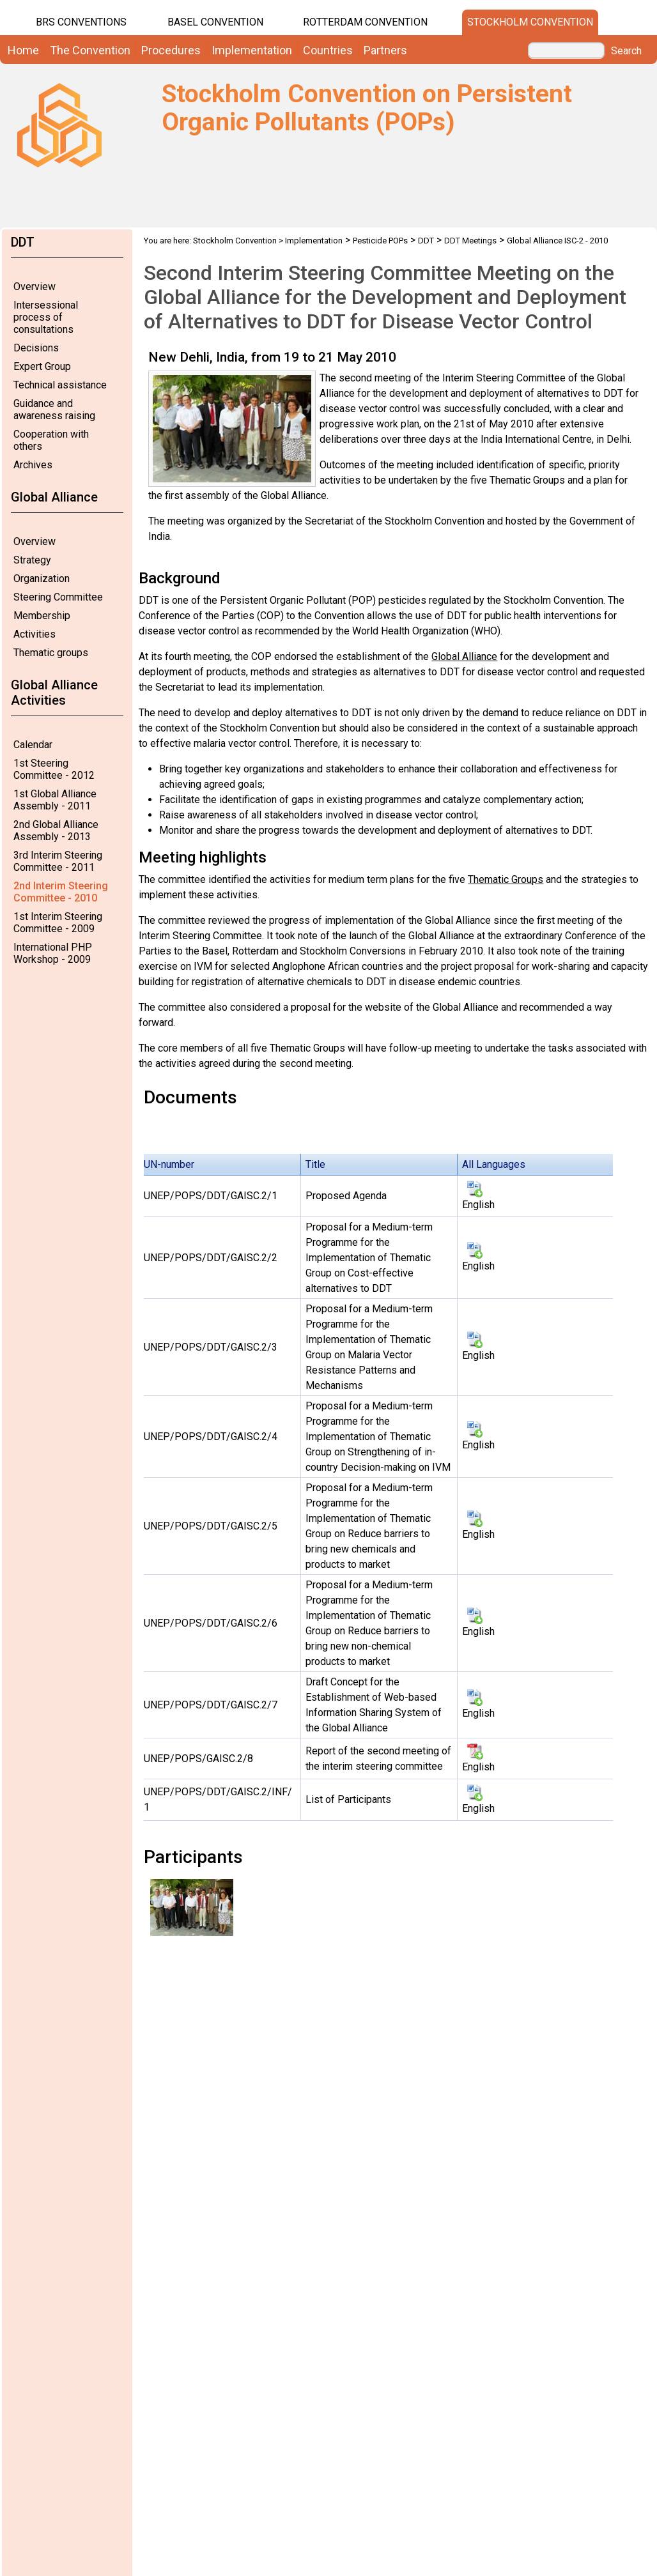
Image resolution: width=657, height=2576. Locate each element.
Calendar (32, 745)
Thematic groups (50, 653)
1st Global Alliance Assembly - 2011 (55, 800)
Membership (41, 616)
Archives (32, 465)
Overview (34, 286)
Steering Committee (58, 597)
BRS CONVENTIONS (81, 22)
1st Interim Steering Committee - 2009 (57, 922)
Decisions (36, 348)
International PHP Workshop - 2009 (52, 953)
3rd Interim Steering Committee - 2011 (57, 861)
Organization (41, 578)
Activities (34, 634)
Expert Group (42, 366)
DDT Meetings (470, 240)
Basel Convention (215, 22)
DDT (426, 240)
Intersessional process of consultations (45, 317)
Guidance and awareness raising (54, 409)
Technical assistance (60, 385)
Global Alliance (464, 656)
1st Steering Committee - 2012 (54, 769)
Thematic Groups (505, 879)
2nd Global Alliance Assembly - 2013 (55, 830)
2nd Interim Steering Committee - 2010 (60, 892)
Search (626, 51)
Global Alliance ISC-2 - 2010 (557, 240)
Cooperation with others (51, 440)
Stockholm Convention (530, 22)
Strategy (32, 560)
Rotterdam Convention (365, 22)
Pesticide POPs (380, 240)
